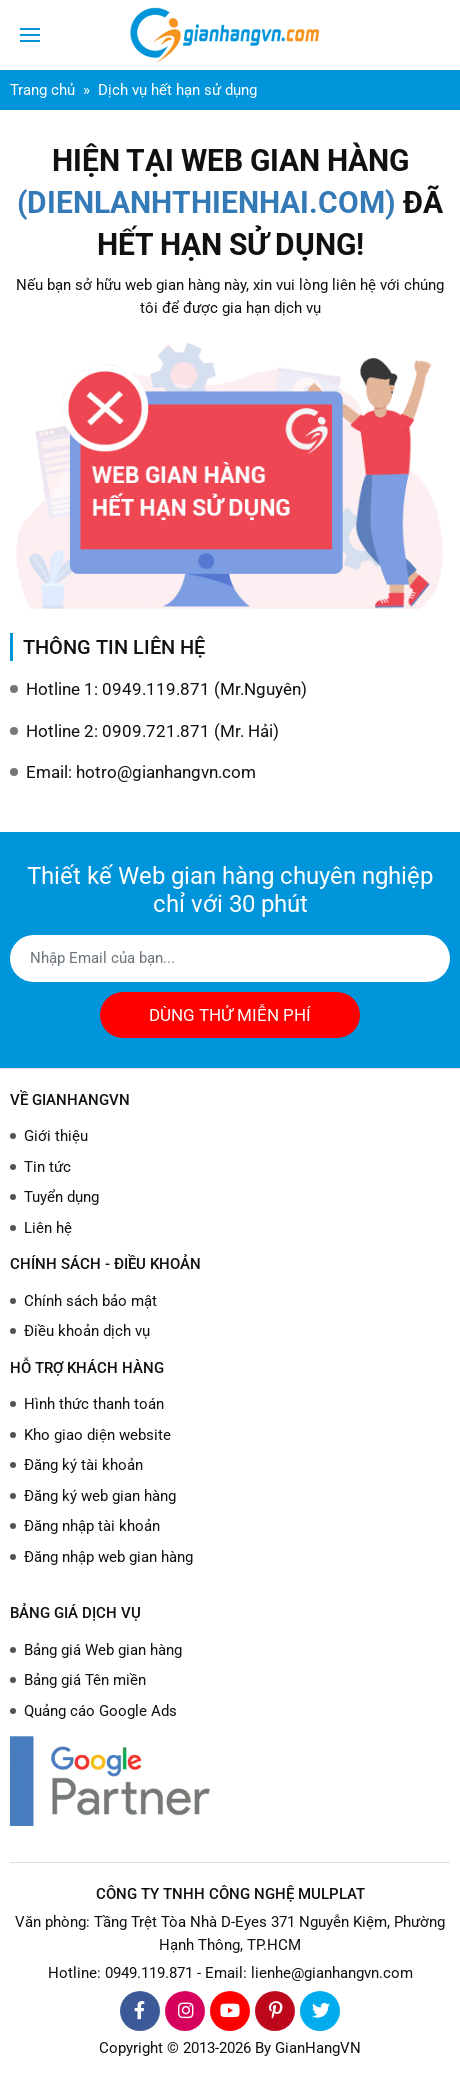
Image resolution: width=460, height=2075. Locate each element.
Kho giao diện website (97, 1435)
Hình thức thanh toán (94, 1404)
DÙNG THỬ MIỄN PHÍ (230, 1015)
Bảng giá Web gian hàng (103, 1650)
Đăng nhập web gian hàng (108, 1557)
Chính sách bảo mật (90, 1301)
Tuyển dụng (61, 1197)
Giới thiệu (56, 1136)
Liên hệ (48, 1228)
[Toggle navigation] (30, 35)
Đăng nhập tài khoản (92, 1526)
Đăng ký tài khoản (83, 1465)
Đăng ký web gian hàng (100, 1496)
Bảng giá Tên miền (85, 1680)
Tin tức (47, 1167)
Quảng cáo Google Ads (100, 1711)
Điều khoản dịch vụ (87, 1331)
